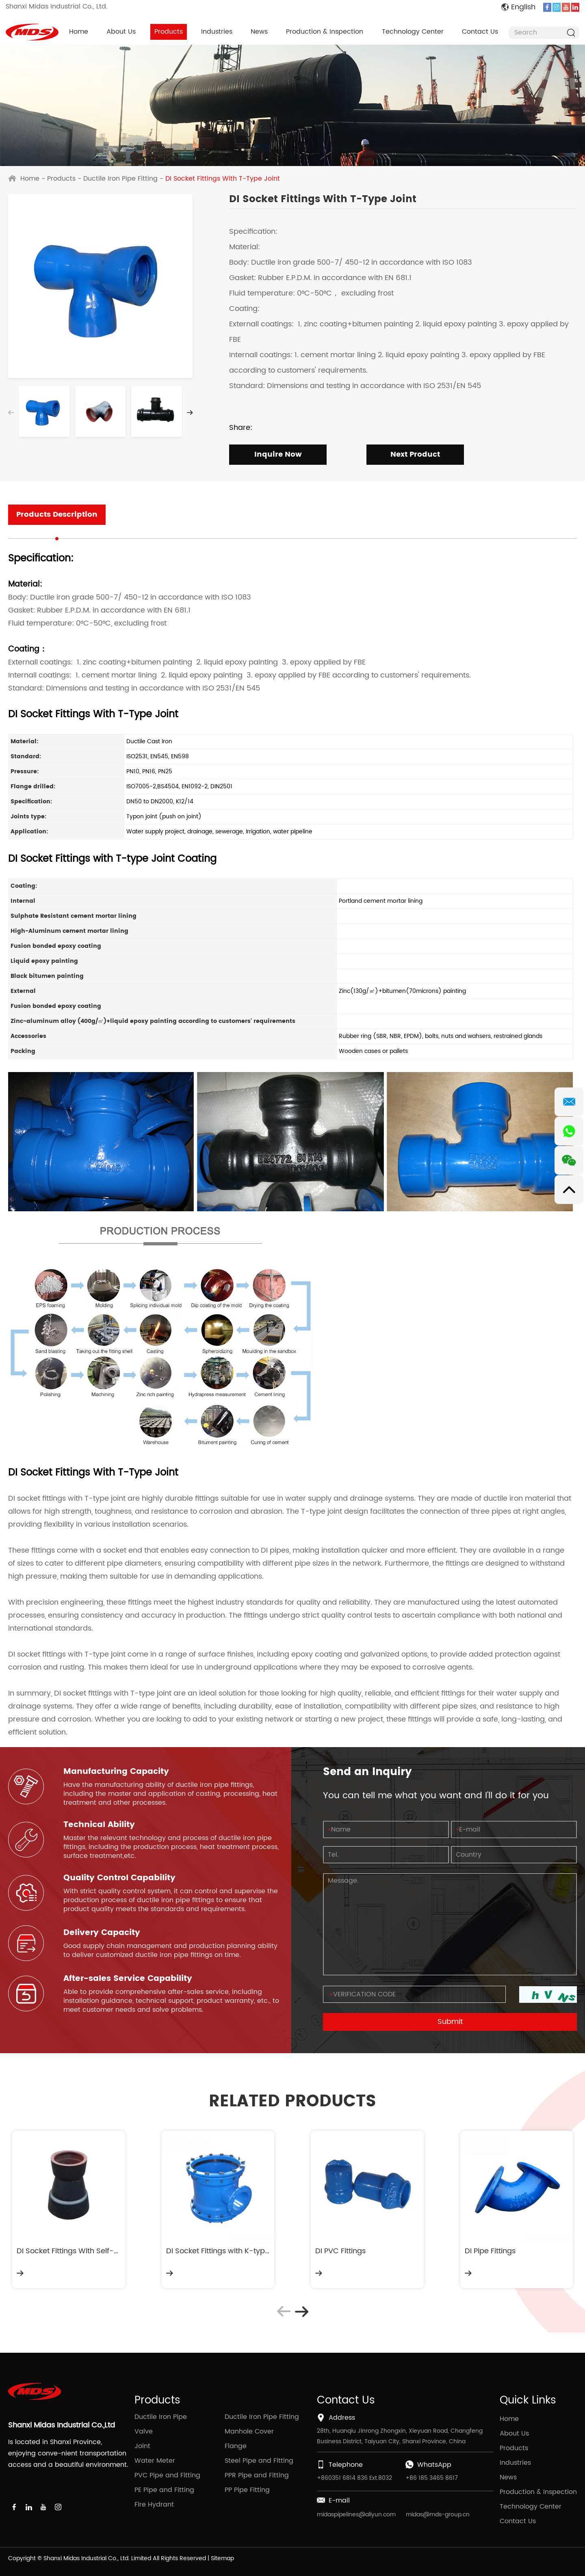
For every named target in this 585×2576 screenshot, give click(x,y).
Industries (216, 31)
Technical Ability (99, 1825)
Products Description (57, 514)
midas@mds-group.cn (438, 2514)
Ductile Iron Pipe (160, 2417)
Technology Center (413, 31)
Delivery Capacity (101, 1933)
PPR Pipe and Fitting (257, 2475)
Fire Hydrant (154, 2504)
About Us (121, 31)
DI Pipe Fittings (490, 2251)
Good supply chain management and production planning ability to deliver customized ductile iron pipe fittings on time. (170, 1950)
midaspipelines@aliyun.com (356, 2514)
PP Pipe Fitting (247, 2490)
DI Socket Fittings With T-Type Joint (222, 178)
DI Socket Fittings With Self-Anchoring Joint (69, 2251)
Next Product (415, 454)
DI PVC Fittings (340, 2251)
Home (78, 31)
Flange (236, 2446)
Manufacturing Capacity (116, 1772)
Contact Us (480, 31)
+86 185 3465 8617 (431, 2478)
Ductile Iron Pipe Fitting (120, 178)
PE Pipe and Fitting (164, 2490)
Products (168, 31)
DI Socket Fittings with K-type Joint (218, 2251)
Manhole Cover (249, 2431)
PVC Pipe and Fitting (167, 2475)
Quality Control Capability (119, 1878)
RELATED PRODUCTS (292, 2101)
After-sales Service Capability (127, 1979)
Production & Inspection (324, 31)
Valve (143, 2431)
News (259, 31)
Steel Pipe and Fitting (259, 2460)
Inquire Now (278, 454)
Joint (142, 2446)
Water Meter (154, 2460)
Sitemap (222, 2558)
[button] (190, 413)
